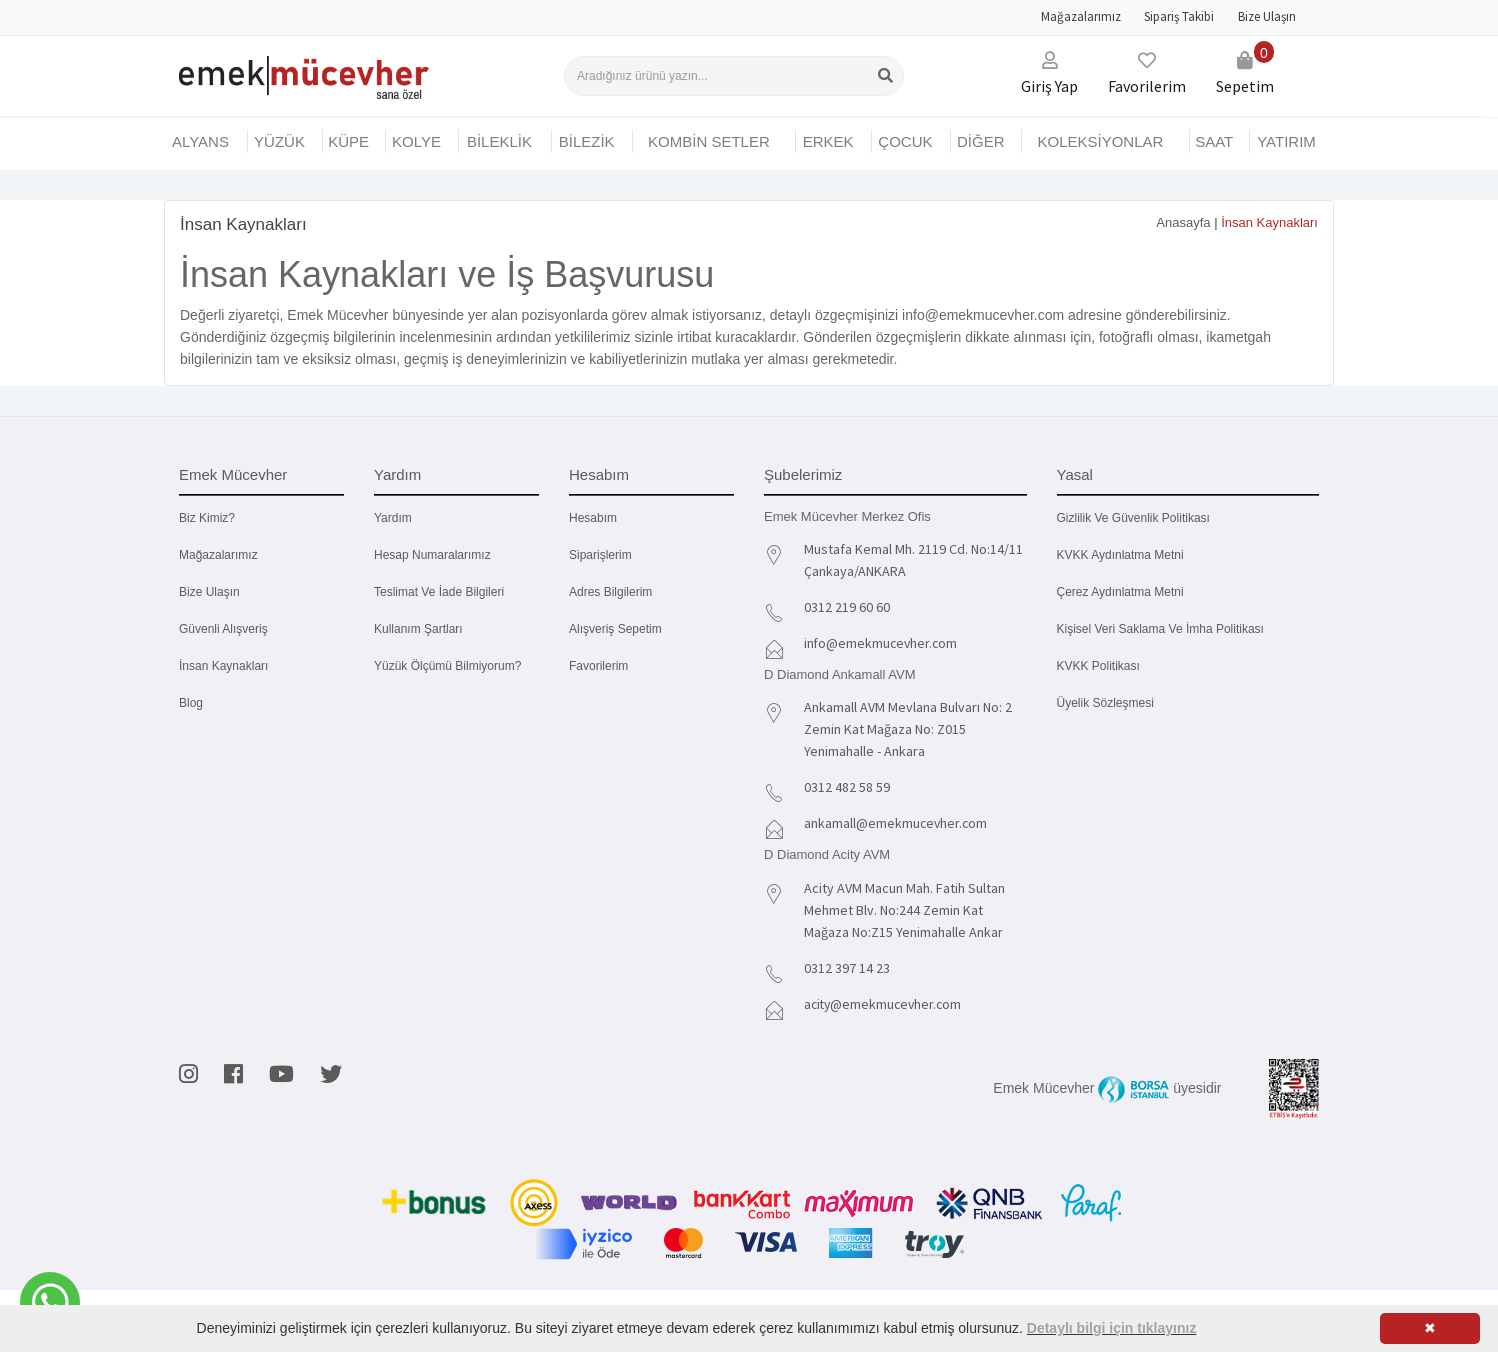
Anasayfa (1183, 222)
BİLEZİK (587, 141)
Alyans (200, 141)
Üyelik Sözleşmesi (1105, 703)
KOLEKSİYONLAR (1100, 141)
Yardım (393, 518)
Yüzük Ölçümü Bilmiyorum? (447, 666)
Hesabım (593, 518)
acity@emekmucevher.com (885, 1004)
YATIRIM (1286, 141)
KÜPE (348, 141)
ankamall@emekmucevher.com (897, 823)
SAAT (1214, 141)
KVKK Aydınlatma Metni (1120, 555)
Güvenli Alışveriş (223, 629)
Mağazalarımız (1081, 16)
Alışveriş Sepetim (615, 629)
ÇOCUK (905, 141)
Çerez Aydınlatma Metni (1120, 592)
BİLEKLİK (499, 141)
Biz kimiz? (207, 518)
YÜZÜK (279, 141)
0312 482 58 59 (847, 787)
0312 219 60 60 (847, 607)
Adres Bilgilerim (610, 592)
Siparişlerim (600, 555)
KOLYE (416, 141)
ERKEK (828, 141)
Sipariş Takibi (1179, 16)
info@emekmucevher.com (882, 643)
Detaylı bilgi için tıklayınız (1112, 1328)
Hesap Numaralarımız (432, 555)
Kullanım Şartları (418, 629)
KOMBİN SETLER (709, 141)
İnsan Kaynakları (223, 666)
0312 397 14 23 (847, 968)
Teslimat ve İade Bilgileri (439, 592)
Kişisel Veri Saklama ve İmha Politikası (1160, 629)
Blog (191, 703)
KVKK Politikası (1098, 666)
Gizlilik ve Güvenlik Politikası (1133, 518)
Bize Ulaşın (1267, 16)
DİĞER (981, 141)
